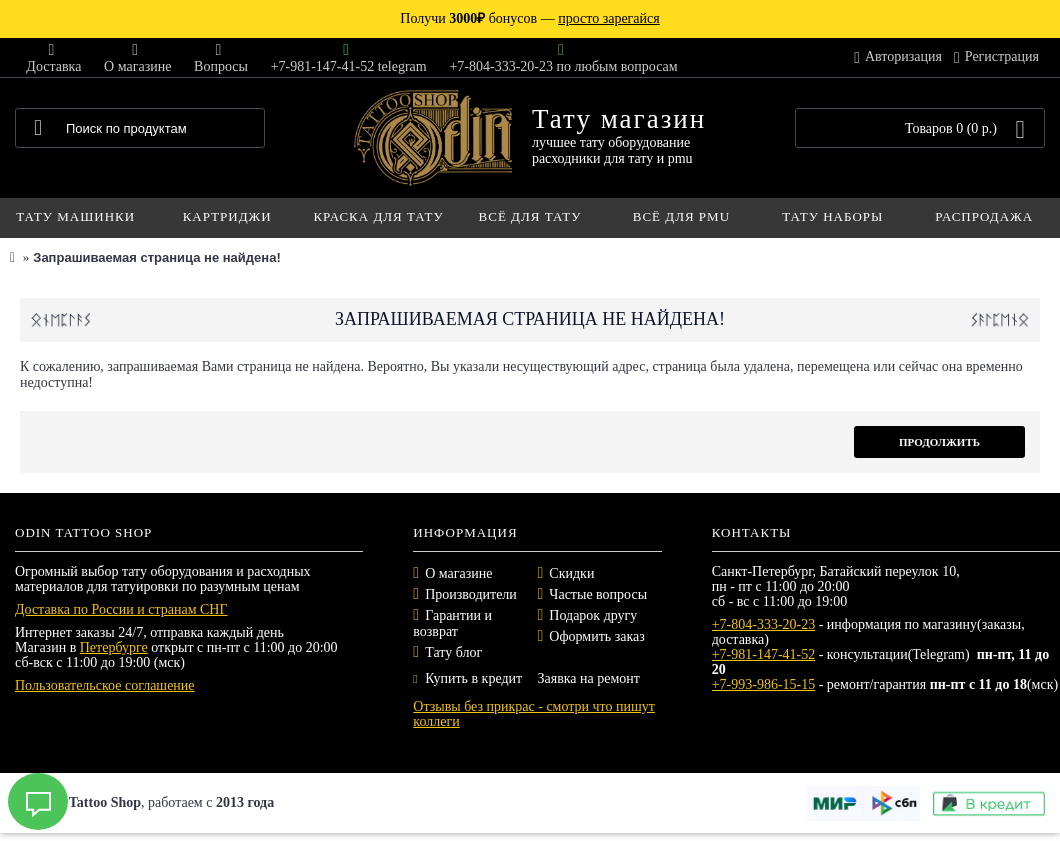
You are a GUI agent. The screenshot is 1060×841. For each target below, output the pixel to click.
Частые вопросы (598, 594)
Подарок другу (593, 615)
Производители (471, 594)
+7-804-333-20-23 (764, 624)
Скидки (571, 573)
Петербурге (114, 647)
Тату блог (453, 652)
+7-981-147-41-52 (764, 654)
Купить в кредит (467, 678)
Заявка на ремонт (588, 678)
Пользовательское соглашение (105, 685)
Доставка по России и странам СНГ (121, 609)
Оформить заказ (596, 636)
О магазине (458, 573)
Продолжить (939, 442)
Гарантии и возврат (452, 623)
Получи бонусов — (529, 18)
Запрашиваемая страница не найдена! (156, 257)
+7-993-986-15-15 (764, 684)
